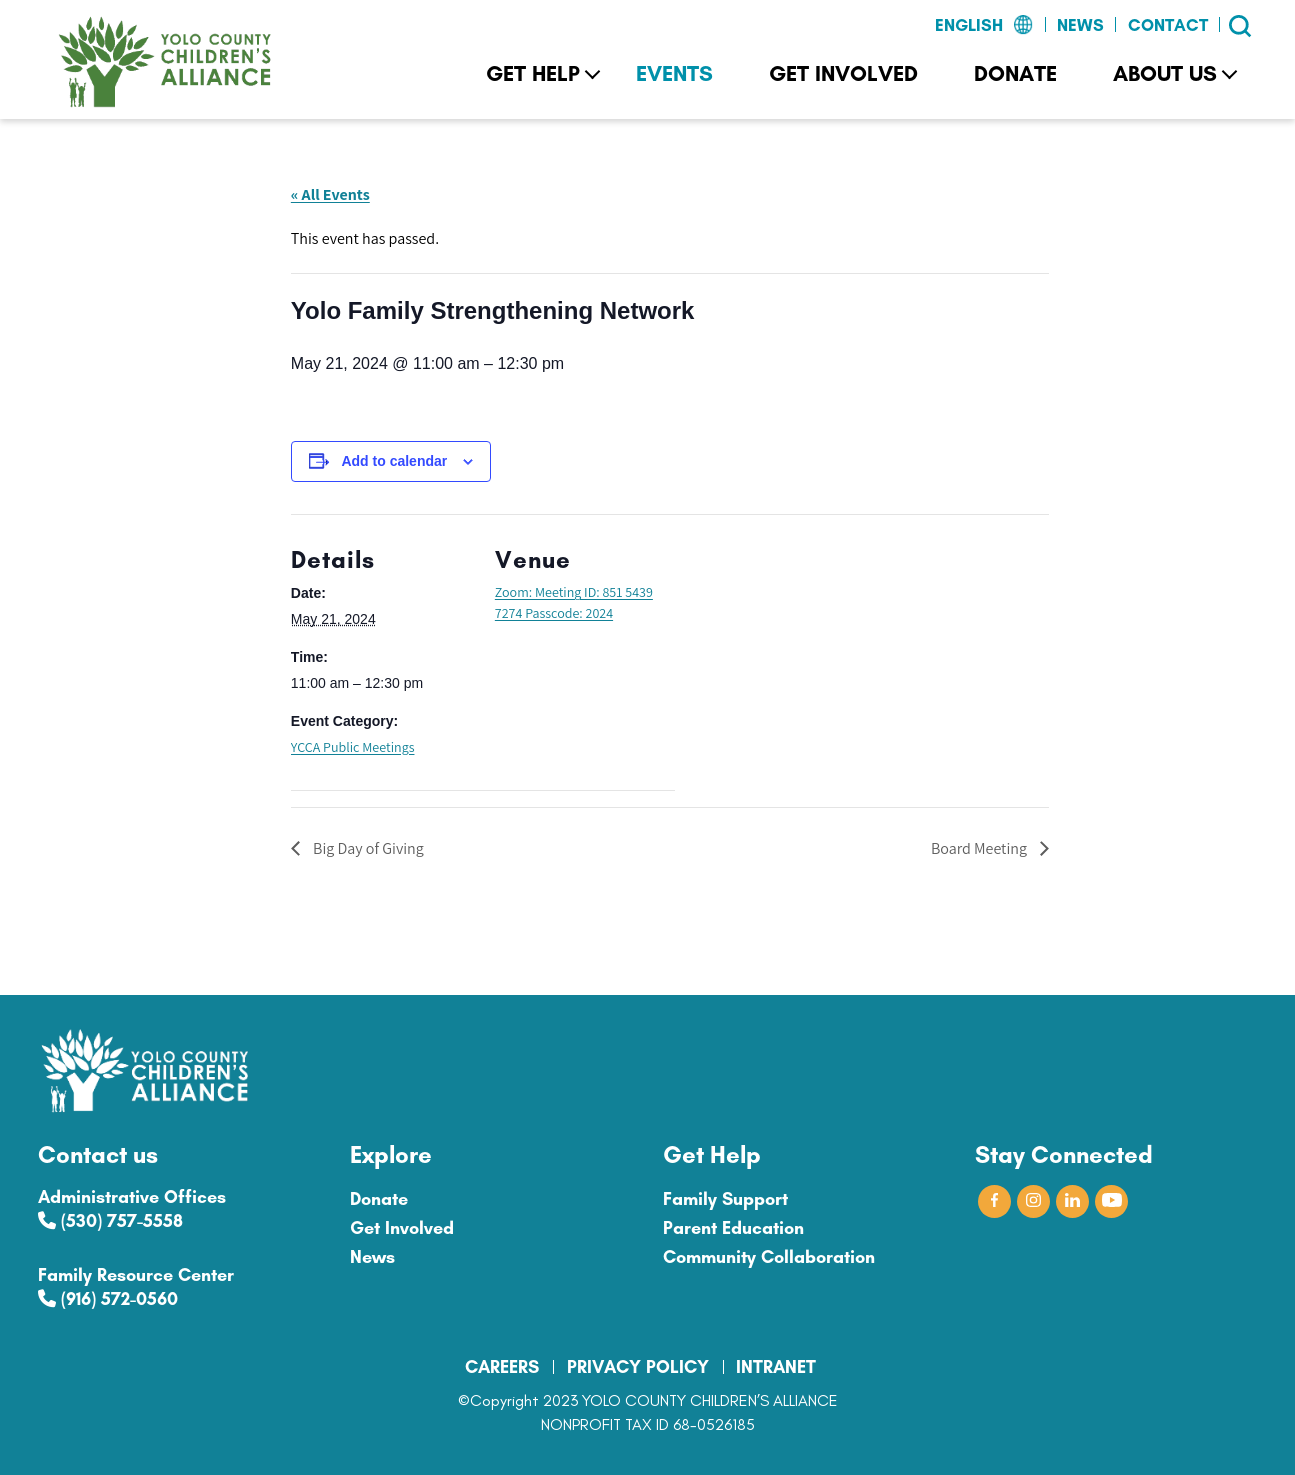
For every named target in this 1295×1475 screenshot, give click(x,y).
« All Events (330, 194)
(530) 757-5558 (110, 1221)
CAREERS (502, 1367)
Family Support (725, 1199)
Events (674, 73)
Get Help (533, 73)
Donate (1015, 73)
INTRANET (776, 1367)
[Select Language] (935, 26)
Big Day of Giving (367, 848)
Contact (1168, 25)
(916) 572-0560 (108, 1299)
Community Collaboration (769, 1257)
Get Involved (843, 73)
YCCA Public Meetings (353, 747)
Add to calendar (394, 461)
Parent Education (733, 1228)
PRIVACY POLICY (638, 1367)
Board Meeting (980, 848)
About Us (1165, 73)
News (1080, 25)
